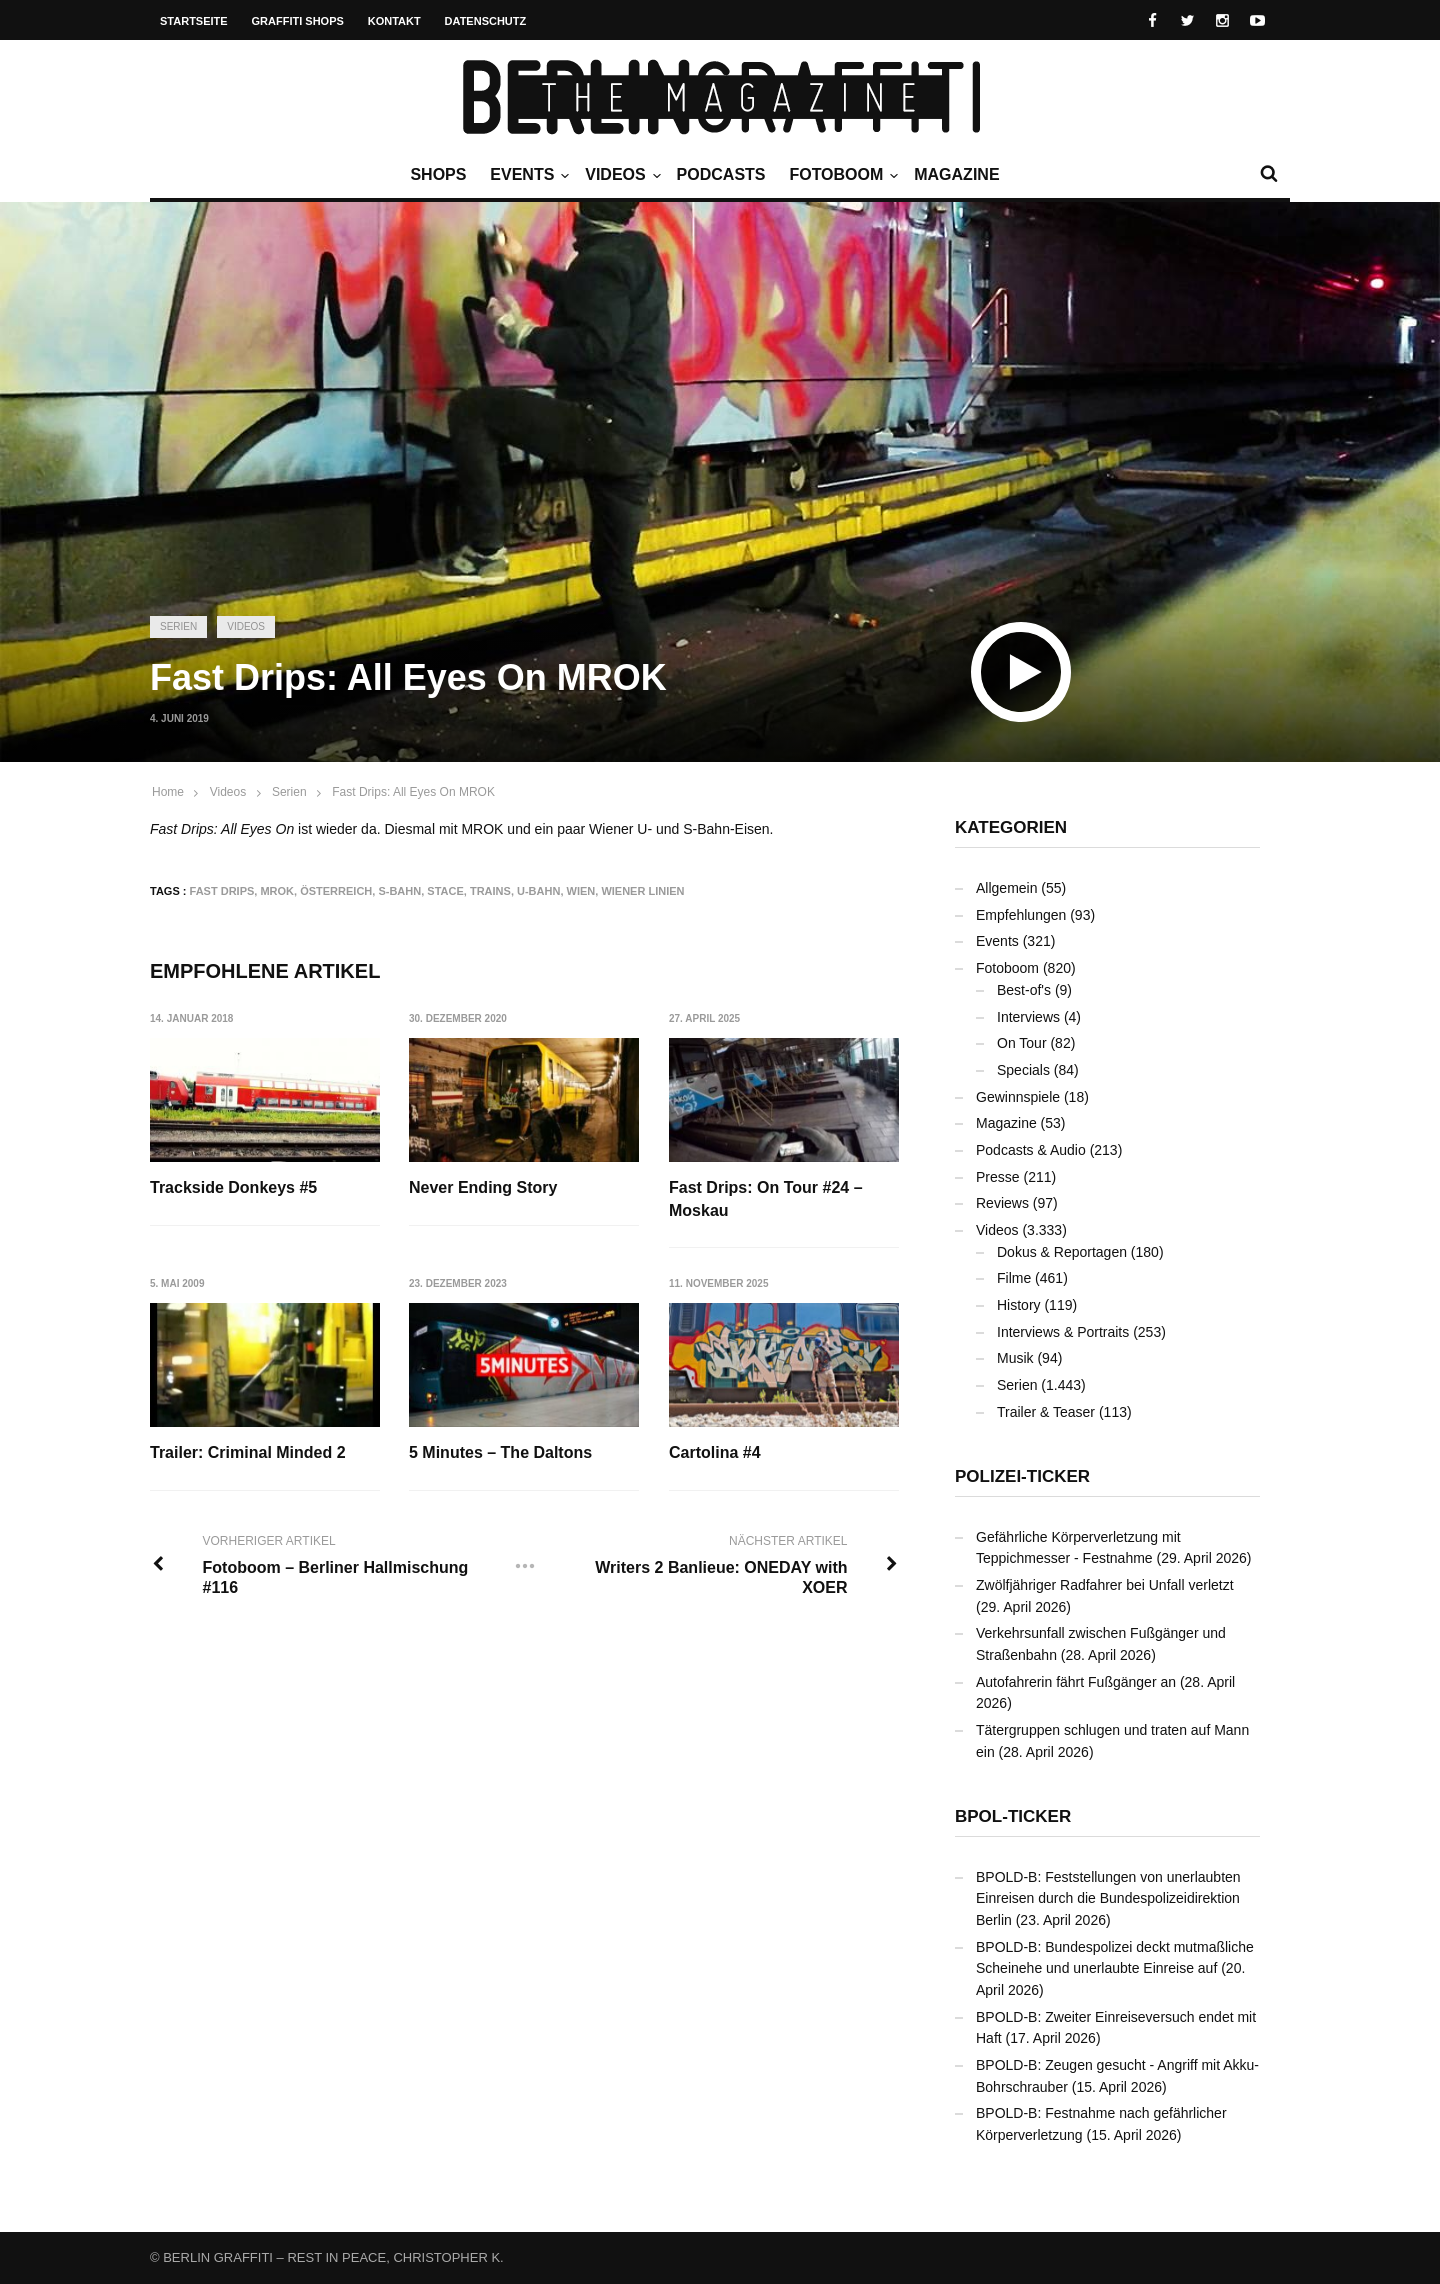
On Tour (1022, 1043)
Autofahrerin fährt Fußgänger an (1076, 1682)
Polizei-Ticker (1022, 1476)
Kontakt (394, 21)
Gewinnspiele (1018, 1097)
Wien (581, 891)
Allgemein (1006, 888)
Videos (620, 175)
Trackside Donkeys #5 (233, 1187)
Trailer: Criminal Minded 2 (248, 1452)
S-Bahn (399, 891)
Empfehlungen (1021, 915)
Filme (1014, 1278)
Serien (178, 626)
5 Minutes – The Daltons (500, 1452)
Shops (438, 174)
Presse (998, 1177)
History (1019, 1305)
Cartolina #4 (715, 1452)
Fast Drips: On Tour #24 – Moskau (766, 1198)
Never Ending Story (483, 1187)
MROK (277, 891)
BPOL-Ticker (1013, 1816)
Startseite (194, 21)
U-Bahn (538, 891)
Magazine (956, 174)
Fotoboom (841, 175)
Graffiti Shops (298, 21)
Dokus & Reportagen (1062, 1252)
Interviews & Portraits (1063, 1332)
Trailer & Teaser (1046, 1412)
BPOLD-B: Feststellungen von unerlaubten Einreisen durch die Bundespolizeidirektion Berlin (1108, 1898)
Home (168, 792)
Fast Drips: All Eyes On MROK (413, 792)
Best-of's (1024, 990)
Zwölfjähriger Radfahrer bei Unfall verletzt (1105, 1585)
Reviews (1002, 1203)
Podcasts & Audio (1031, 1150)
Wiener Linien (642, 891)
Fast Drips (222, 891)
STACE (445, 891)
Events (527, 175)
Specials (1023, 1070)
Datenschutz (486, 21)
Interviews (1028, 1017)
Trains (490, 891)
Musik (1015, 1358)
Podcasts (721, 174)
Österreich (336, 891)
